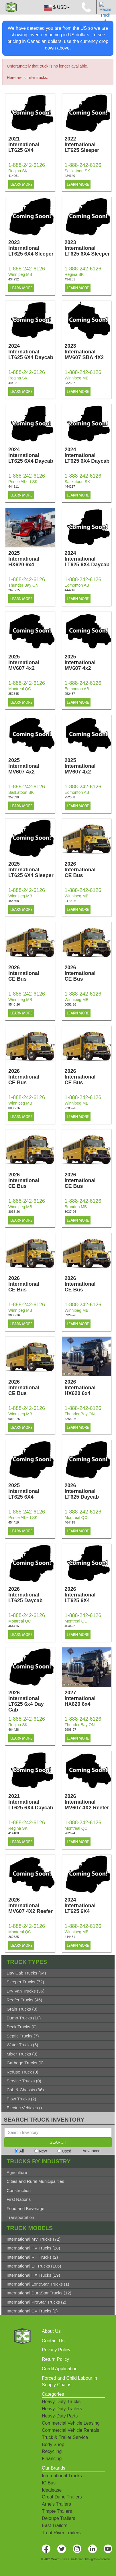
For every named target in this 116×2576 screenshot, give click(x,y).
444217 (70, 486)
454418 (13, 1522)
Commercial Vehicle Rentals (70, 2430)
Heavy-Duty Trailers (62, 2408)
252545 (13, 693)
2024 (31, 351)
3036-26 (14, 1211)
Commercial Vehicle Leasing (71, 2423)
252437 (70, 693)
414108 (13, 1833)
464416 (13, 1626)
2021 (31, 144)
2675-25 (14, 590)
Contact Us (53, 2340)
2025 (31, 558)
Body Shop (53, 2444)
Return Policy (55, 2359)
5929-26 (70, 1315)
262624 (70, 1833)
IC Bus (49, 2482)
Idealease (52, 2490)
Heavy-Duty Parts (60, 2415)
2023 (31, 248)
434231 (70, 279)
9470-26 (70, 901)
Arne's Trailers (56, 2504)
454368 (13, 901)
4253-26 (70, 1418)
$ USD (56, 8)
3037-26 (70, 1211)
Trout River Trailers (61, 2532)
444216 (70, 590)
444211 (13, 486)
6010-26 (14, 1418)
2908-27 (70, 1729)
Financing (52, 2458)
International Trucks (62, 2475)
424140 (70, 175)
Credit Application (60, 2368)
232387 (70, 383)
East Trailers (54, 2525)
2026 (88, 869)
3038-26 (14, 1315)
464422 (70, 1626)
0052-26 (70, 1004)
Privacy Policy (56, 2349)
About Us (51, 2331)
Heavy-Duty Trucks (61, 2401)
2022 (88, 144)
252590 (13, 797)
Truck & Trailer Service (65, 2437)
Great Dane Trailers (62, 2496)
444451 (70, 1936)
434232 (13, 279)
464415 (70, 1522)
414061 (13, 175)
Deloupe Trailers (58, 2518)
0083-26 (14, 1108)
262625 (13, 1936)
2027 (88, 1698)
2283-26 (70, 1108)
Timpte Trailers (57, 2511)
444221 (13, 383)
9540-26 (14, 1004)
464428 (13, 1729)
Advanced (91, 2150)
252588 (70, 797)
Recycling (52, 2451)
